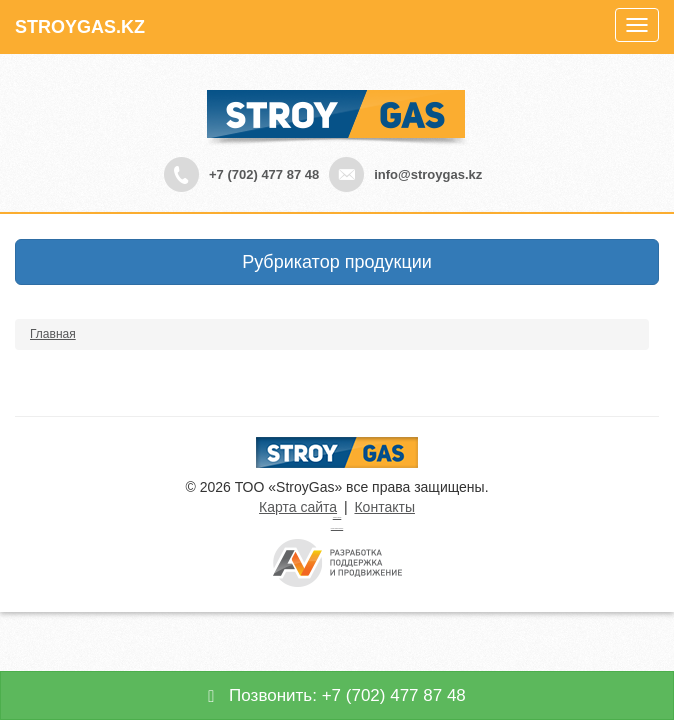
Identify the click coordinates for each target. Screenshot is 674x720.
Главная (53, 334)
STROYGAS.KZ (80, 27)
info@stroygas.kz (428, 174)
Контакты (384, 507)
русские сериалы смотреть (337, 528)
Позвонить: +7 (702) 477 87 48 (337, 695)
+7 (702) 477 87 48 (264, 174)
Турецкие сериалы (337, 517)
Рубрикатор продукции (337, 262)
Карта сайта (298, 507)
